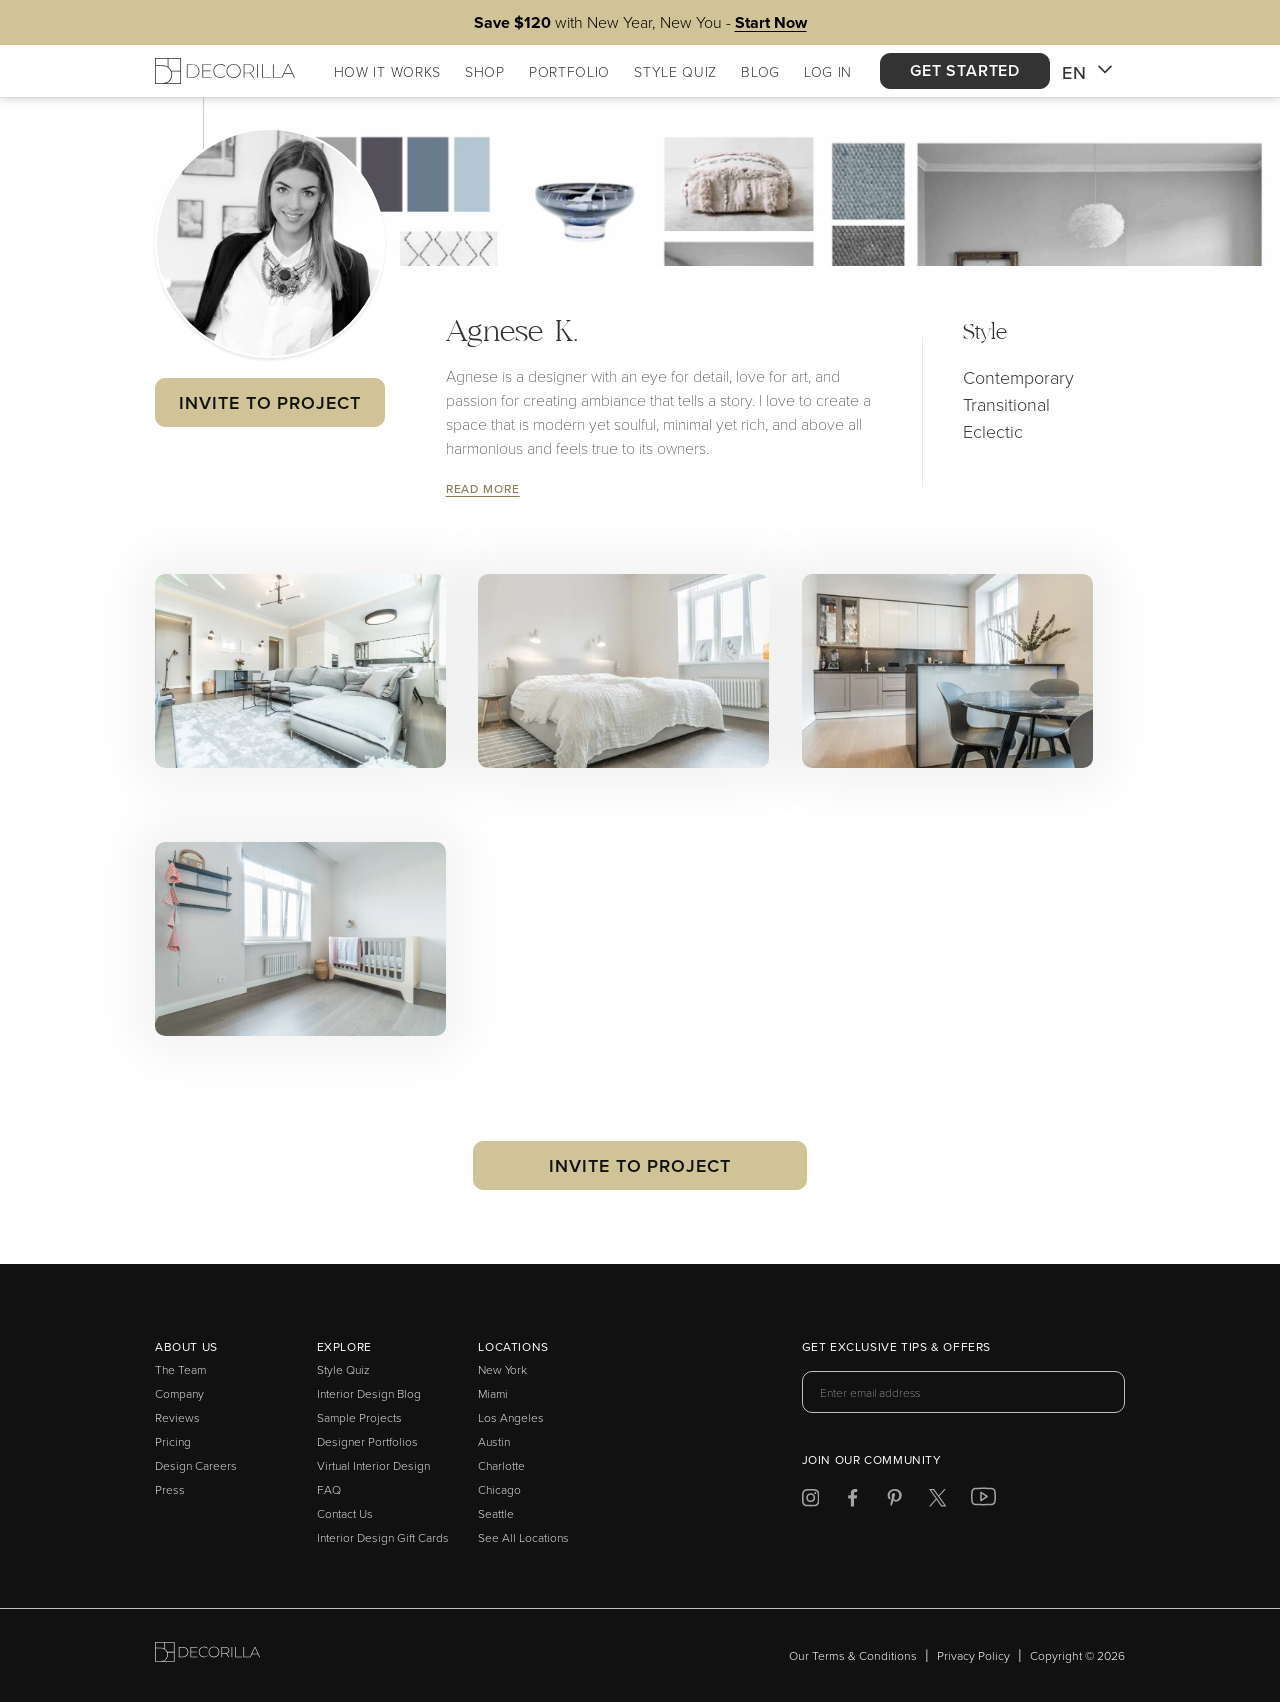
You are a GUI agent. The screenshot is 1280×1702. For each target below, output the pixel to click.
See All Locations (523, 1537)
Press (170, 1489)
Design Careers (196, 1465)
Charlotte (501, 1465)
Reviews (177, 1417)
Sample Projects (359, 1417)
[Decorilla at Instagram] (810, 1501)
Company (179, 1393)
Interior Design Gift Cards (383, 1537)
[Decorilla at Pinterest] (894, 1501)
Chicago (499, 1489)
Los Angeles (511, 1417)
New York (502, 1369)
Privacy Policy (973, 1655)
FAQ (329, 1489)
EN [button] (1087, 73)
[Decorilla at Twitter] (937, 1501)
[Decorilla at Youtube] (983, 1501)
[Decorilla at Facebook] (852, 1501)
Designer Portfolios (367, 1441)
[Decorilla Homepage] (225, 71)
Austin (494, 1441)
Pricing (173, 1441)
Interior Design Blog (369, 1393)
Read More (483, 488)
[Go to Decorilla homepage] (207, 1655)
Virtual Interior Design (373, 1465)
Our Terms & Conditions (853, 1655)
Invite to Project (269, 402)
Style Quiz (343, 1369)
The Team (180, 1369)
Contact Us (345, 1513)
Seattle (496, 1513)
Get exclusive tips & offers (896, 1348)
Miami (493, 1393)
